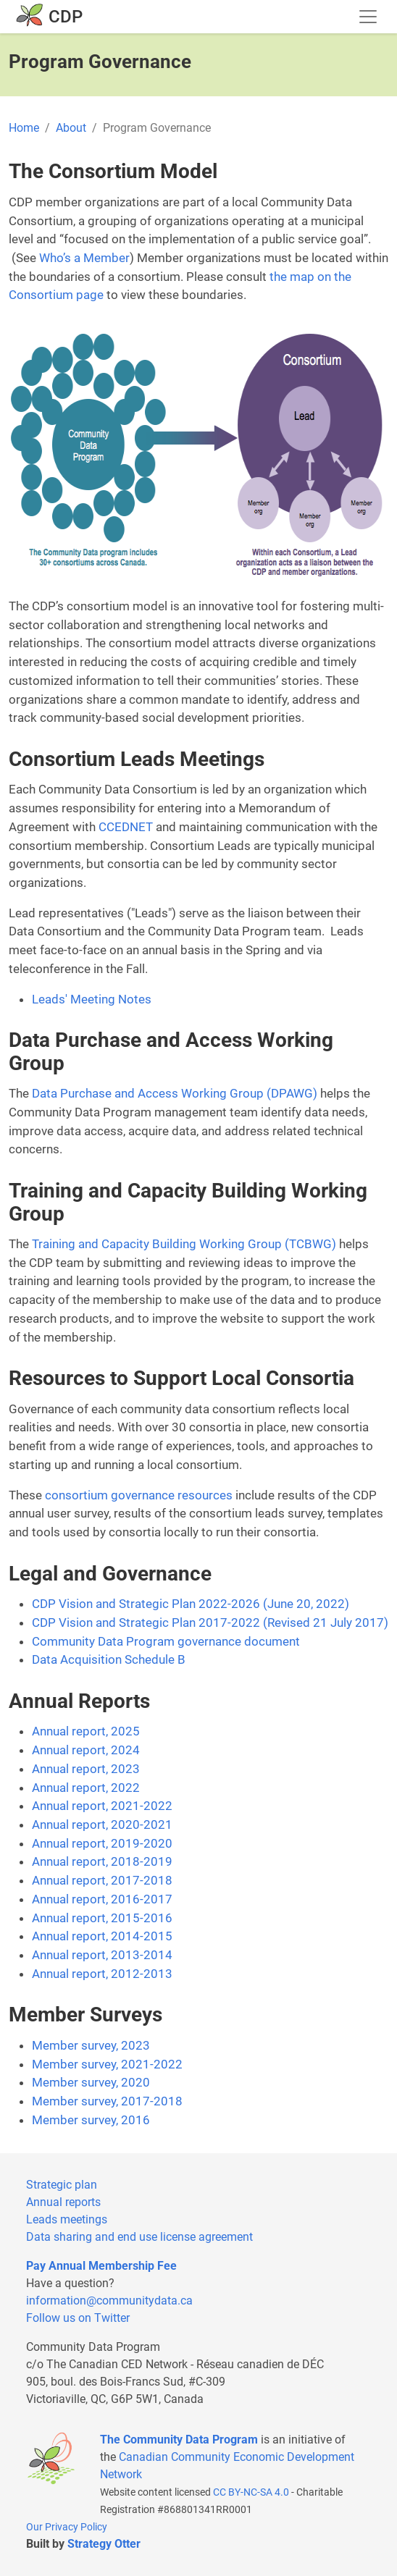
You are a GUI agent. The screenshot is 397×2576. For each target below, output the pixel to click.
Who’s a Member (84, 258)
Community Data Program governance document (166, 1641)
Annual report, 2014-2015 (102, 1936)
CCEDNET (126, 827)
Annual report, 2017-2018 (102, 1880)
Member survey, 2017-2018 (107, 2101)
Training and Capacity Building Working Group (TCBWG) (184, 1244)
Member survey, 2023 (91, 2045)
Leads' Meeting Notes (91, 999)
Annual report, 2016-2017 (102, 1899)
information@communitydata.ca (109, 2300)
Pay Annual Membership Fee (101, 2266)
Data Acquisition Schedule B (108, 1659)
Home (24, 128)
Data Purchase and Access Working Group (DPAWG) (174, 1093)
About (71, 128)
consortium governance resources (139, 1495)
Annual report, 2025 (86, 1731)
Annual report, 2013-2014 (102, 1955)
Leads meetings (66, 2219)
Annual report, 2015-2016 (102, 1918)
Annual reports (63, 2202)
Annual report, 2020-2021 (102, 1824)
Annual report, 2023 (86, 1768)
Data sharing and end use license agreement (139, 2237)
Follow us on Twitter (78, 2318)
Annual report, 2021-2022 (102, 1805)
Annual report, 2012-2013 (102, 1973)
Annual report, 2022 (86, 1787)
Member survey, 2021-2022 (107, 2064)
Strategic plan (61, 2185)
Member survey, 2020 (91, 2082)
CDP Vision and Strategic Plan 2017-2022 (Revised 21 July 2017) (210, 1622)
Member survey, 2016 (91, 2120)
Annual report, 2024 (86, 1750)
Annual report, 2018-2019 (102, 1861)
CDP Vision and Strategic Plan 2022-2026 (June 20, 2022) (190, 1603)
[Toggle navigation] (368, 16)
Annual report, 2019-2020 (102, 1843)
